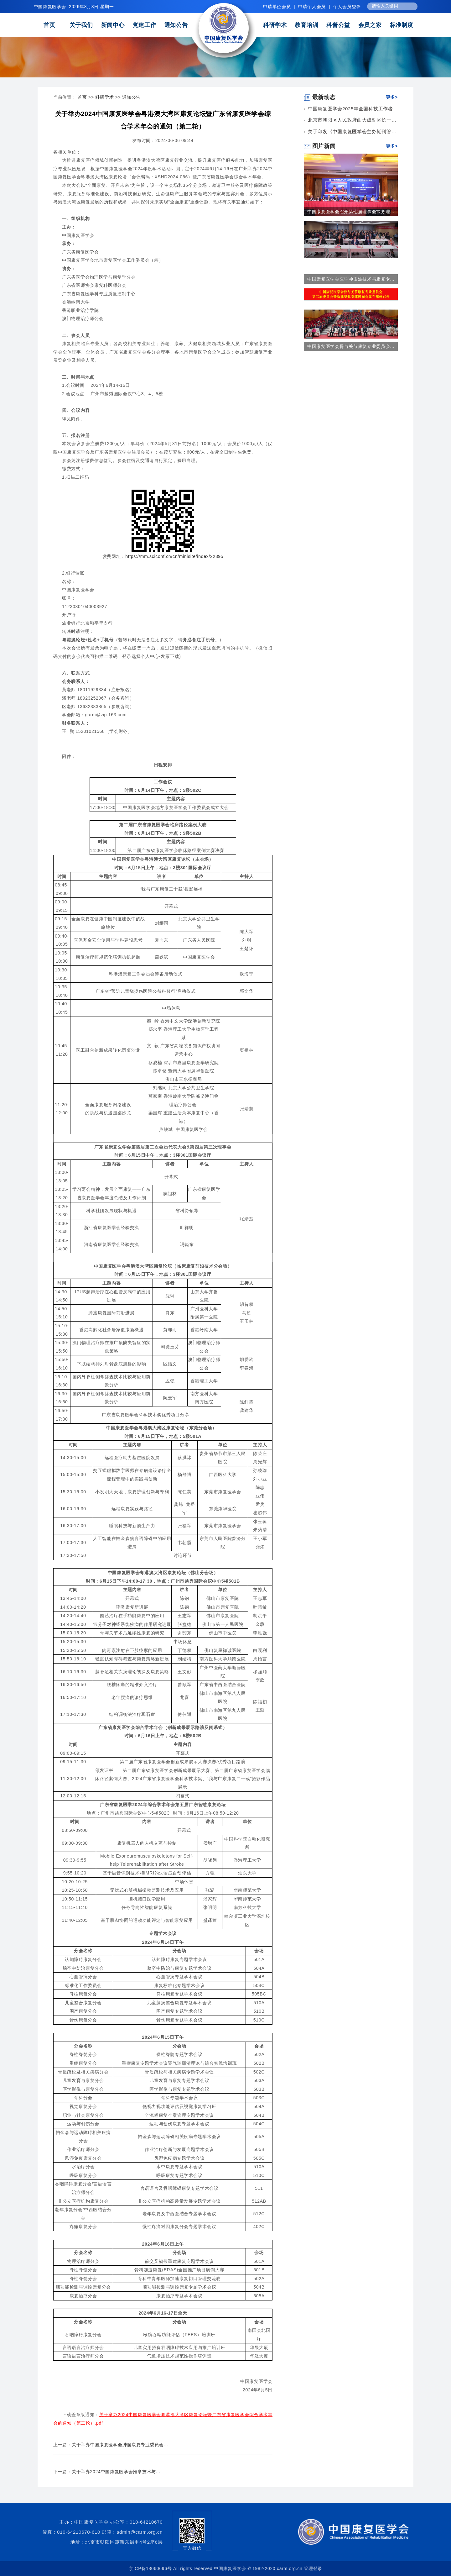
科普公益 (338, 25)
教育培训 (306, 25)
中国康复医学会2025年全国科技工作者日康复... (360, 108)
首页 (49, 25)
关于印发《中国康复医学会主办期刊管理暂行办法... (364, 131)
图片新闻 (320, 146)
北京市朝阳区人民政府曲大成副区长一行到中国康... (364, 120)
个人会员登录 (347, 6)
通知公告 (176, 25)
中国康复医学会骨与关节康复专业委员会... (350, 346)
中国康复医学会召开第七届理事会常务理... (350, 211)
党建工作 (144, 25)
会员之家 (370, 25)
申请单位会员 (277, 6)
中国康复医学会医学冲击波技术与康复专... (350, 278)
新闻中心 (113, 25)
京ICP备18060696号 (150, 2568)
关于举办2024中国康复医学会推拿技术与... (116, 2471)
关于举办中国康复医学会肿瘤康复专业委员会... (120, 2444)
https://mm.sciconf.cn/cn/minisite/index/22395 (174, 556)
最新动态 (320, 97)
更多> (392, 97)
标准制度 (401, 25)
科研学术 (275, 25)
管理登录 (313, 2568)
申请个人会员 (312, 6)
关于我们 (81, 25)
